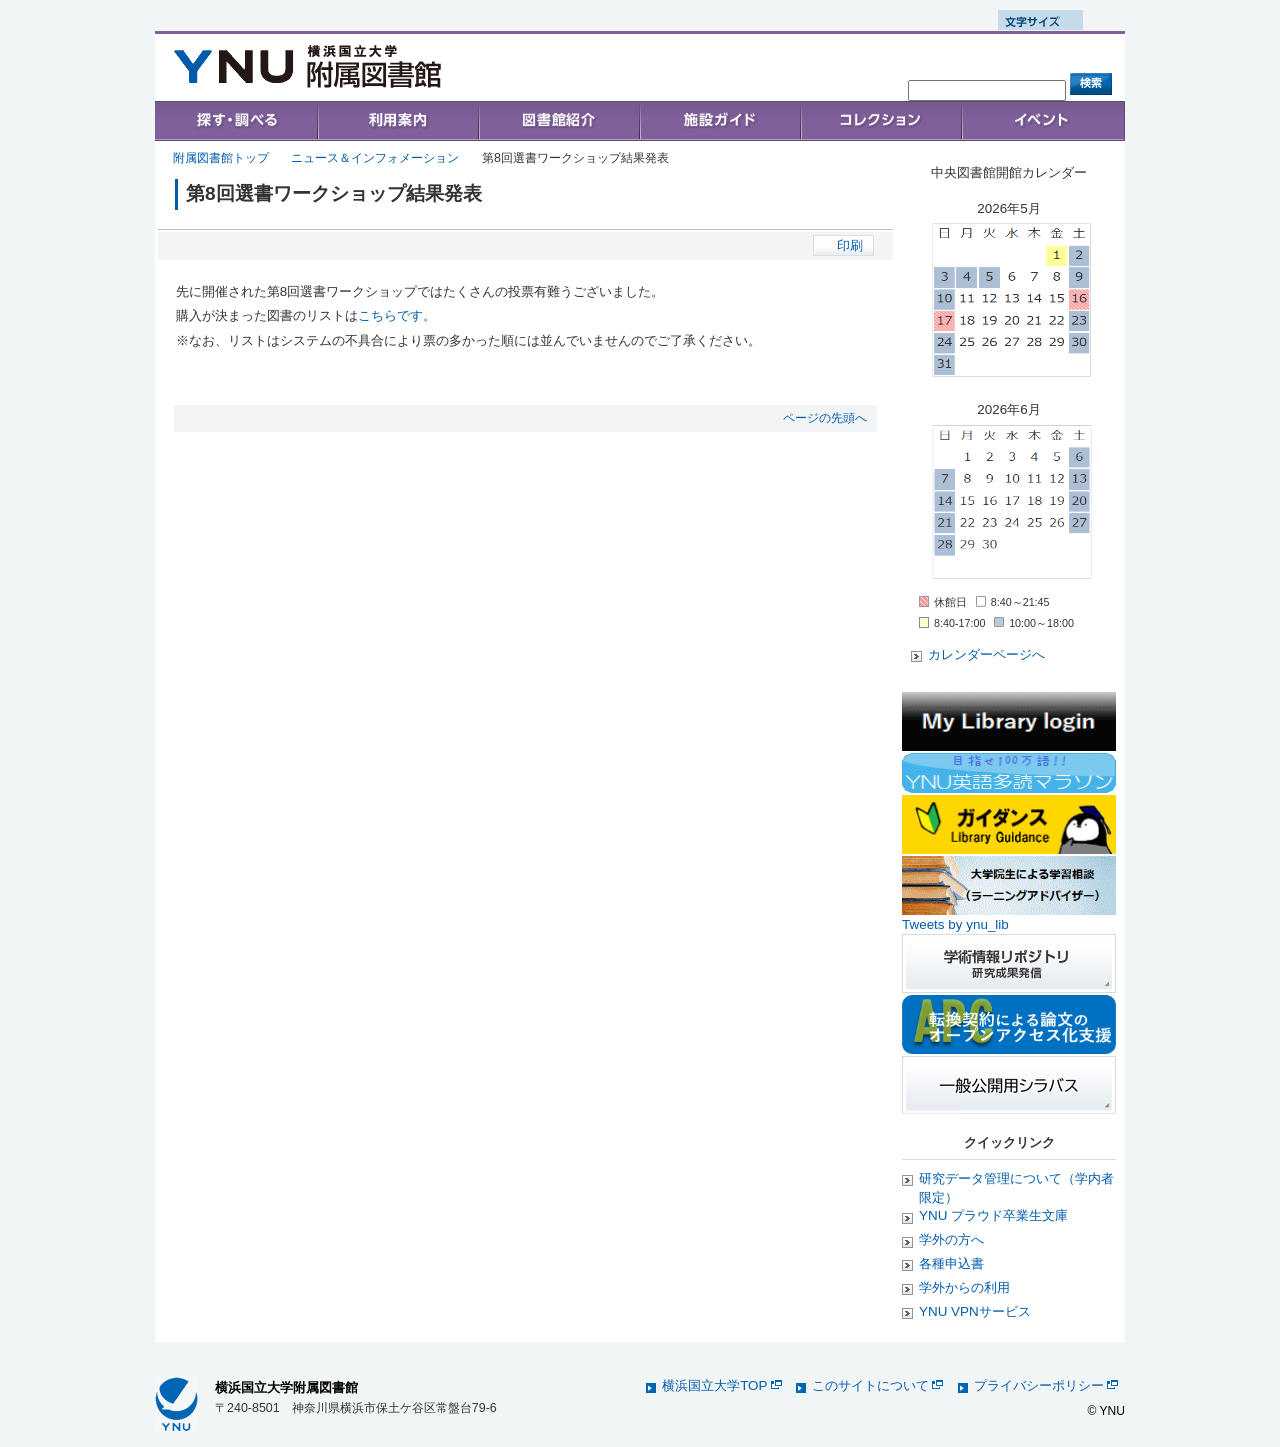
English (369, 21)
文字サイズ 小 (1073, 20)
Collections (558, 121)
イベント (1043, 121)
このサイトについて (877, 1385)
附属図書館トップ (221, 158)
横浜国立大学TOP (721, 1385)
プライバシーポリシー (1046, 1385)
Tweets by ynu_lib (955, 924)
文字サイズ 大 (1115, 20)
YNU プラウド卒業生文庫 (993, 1215)
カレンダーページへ (986, 654)
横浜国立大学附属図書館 (286, 1387)
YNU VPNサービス (975, 1311)
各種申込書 (951, 1263)
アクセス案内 (753, 81)
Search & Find (236, 121)
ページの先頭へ (825, 418)
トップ (679, 81)
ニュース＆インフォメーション (375, 158)
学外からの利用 (964, 1287)
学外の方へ (951, 1239)
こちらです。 (397, 315)
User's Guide (397, 121)
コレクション (881, 121)
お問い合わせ (843, 81)
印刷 (850, 245)
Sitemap (941, 68)
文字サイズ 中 (1094, 20)
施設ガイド (719, 121)
